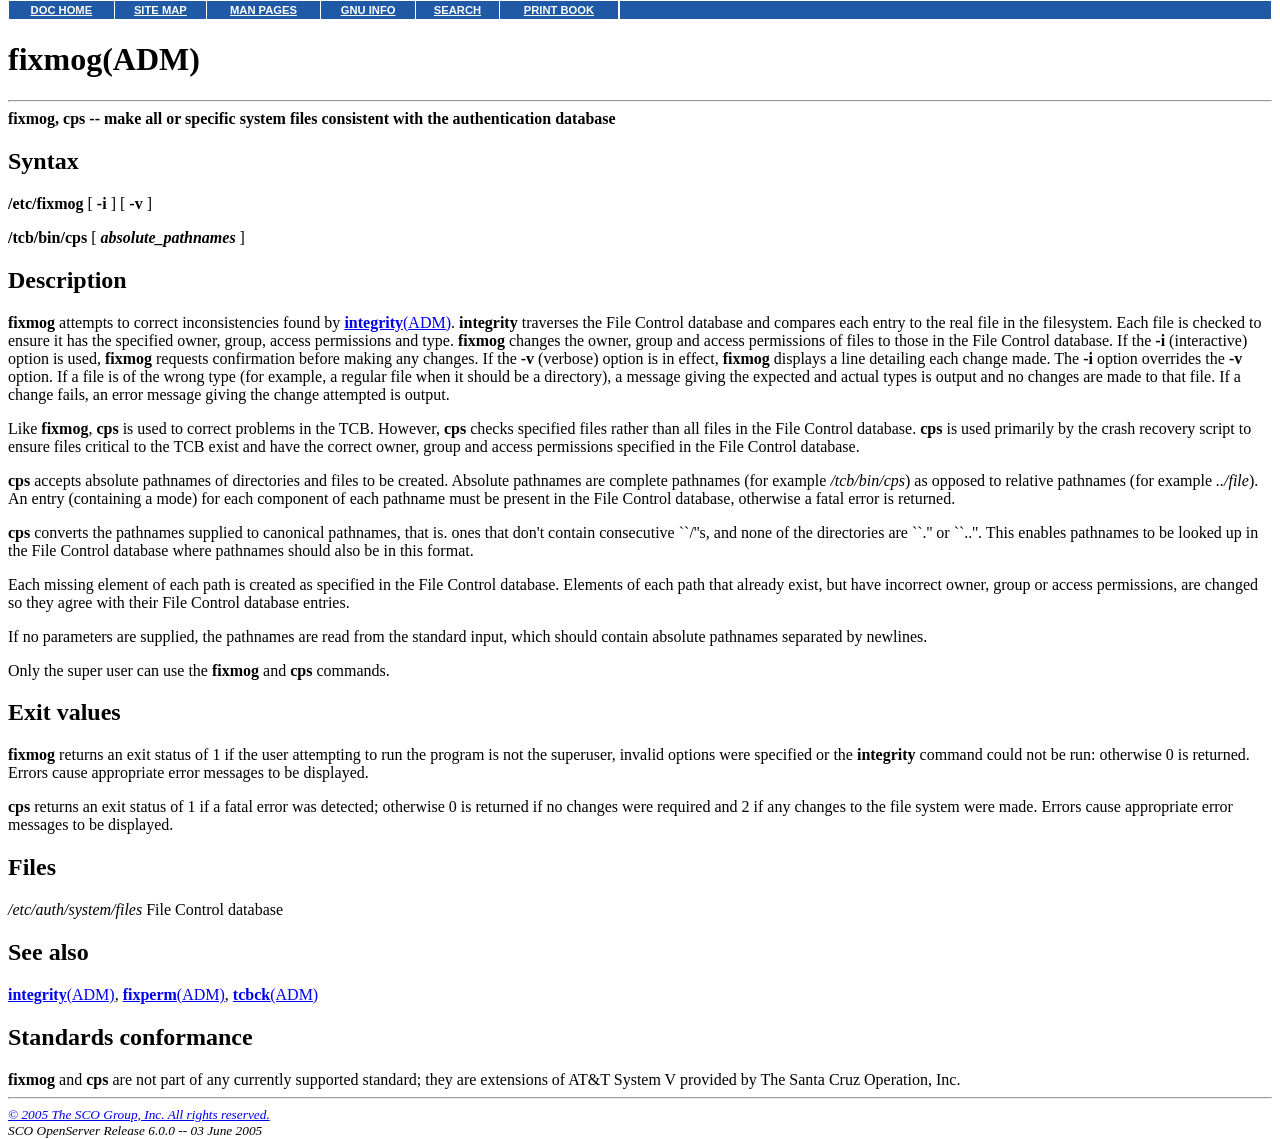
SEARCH (457, 10)
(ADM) (397, 322)
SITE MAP (160, 10)
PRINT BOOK (559, 10)
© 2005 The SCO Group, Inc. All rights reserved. (139, 1114)
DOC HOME (62, 10)
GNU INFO (368, 10)
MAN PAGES (263, 10)
